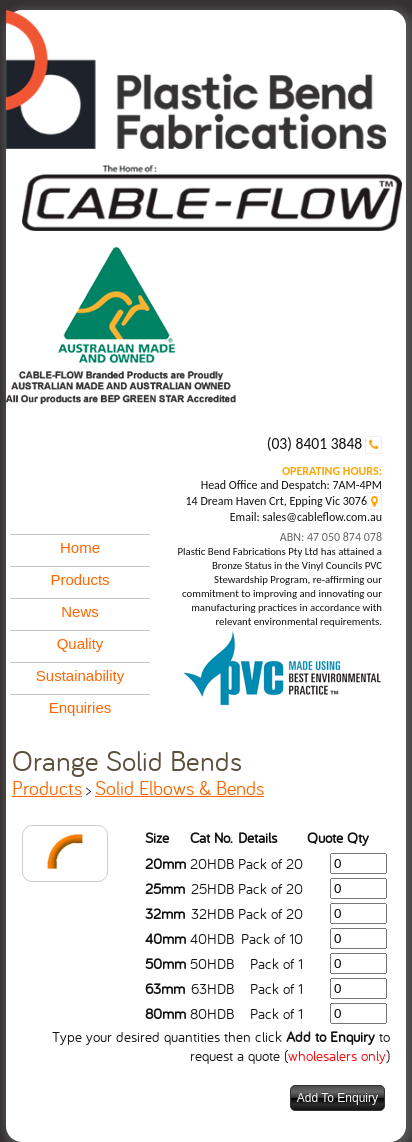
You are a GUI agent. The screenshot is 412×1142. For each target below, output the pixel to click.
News (80, 611)
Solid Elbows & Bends (179, 787)
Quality (80, 643)
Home (80, 547)
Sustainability (80, 675)
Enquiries (80, 707)
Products (79, 579)
